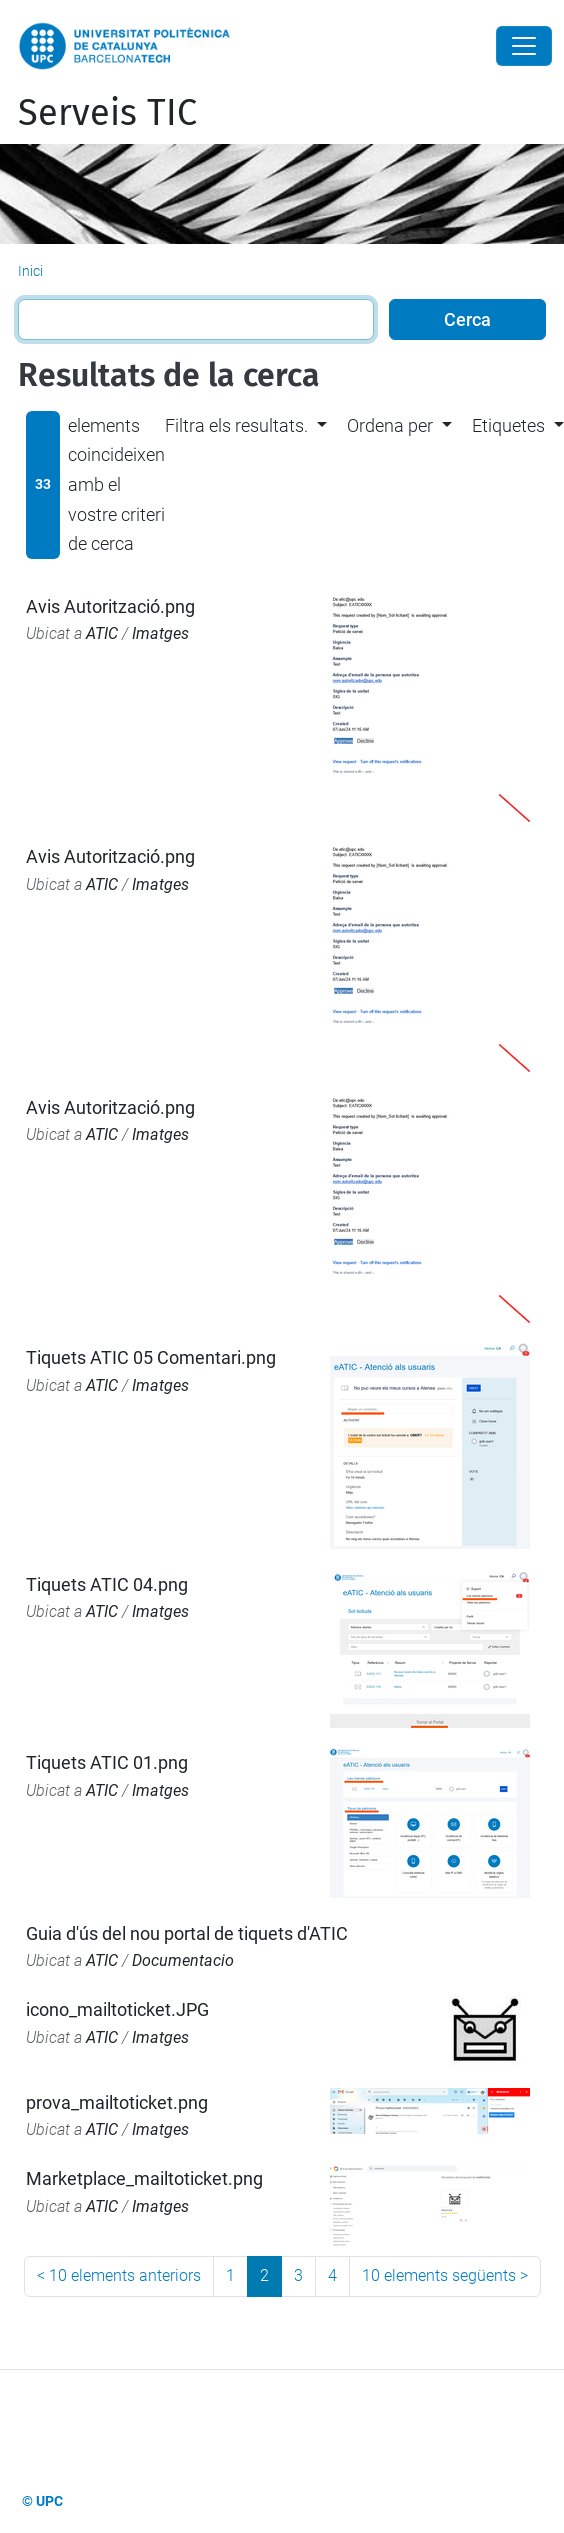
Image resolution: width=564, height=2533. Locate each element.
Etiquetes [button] (508, 425)
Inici (30, 271)
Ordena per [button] (390, 425)
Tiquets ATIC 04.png (107, 1584)
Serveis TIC (107, 113)
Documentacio (183, 1960)
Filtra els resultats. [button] (236, 425)
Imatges (160, 633)
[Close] (524, 46)
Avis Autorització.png (110, 606)
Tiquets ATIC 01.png (107, 1762)
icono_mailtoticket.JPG (117, 2009)
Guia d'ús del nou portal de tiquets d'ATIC (187, 1933)
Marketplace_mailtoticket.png (144, 2178)
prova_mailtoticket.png (117, 2102)
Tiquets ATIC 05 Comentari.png (151, 1357)
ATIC (102, 633)
